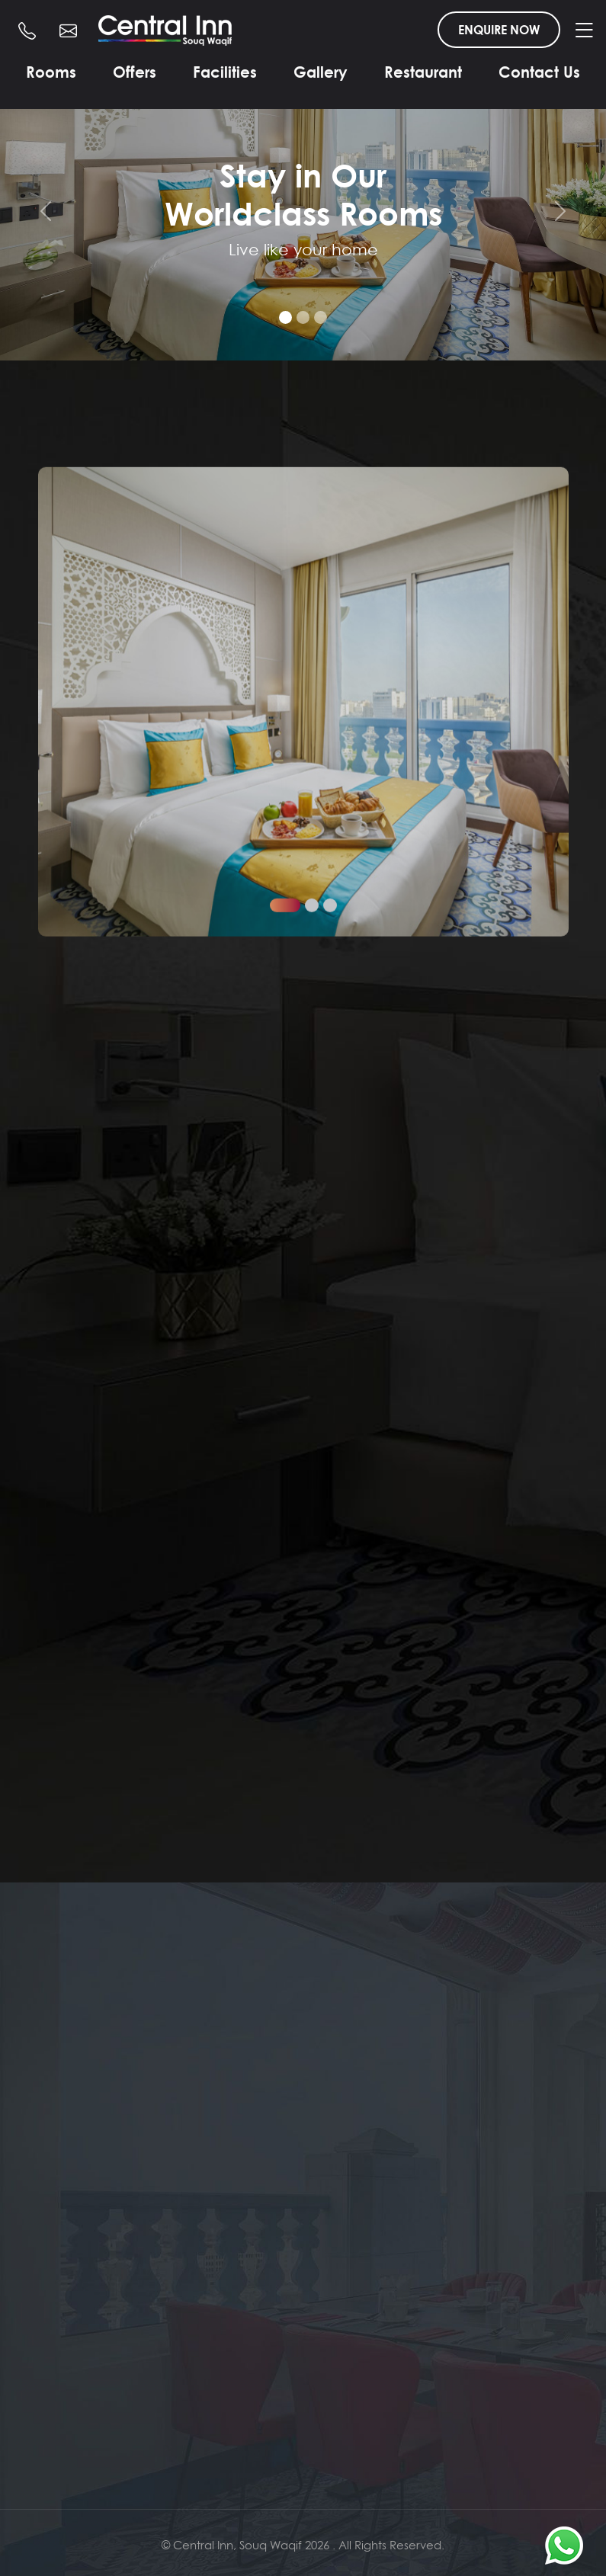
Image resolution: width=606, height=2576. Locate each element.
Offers (134, 72)
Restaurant (423, 72)
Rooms (51, 72)
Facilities (225, 72)
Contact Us (539, 72)
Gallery (320, 72)
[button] (285, 1119)
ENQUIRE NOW (499, 29)
